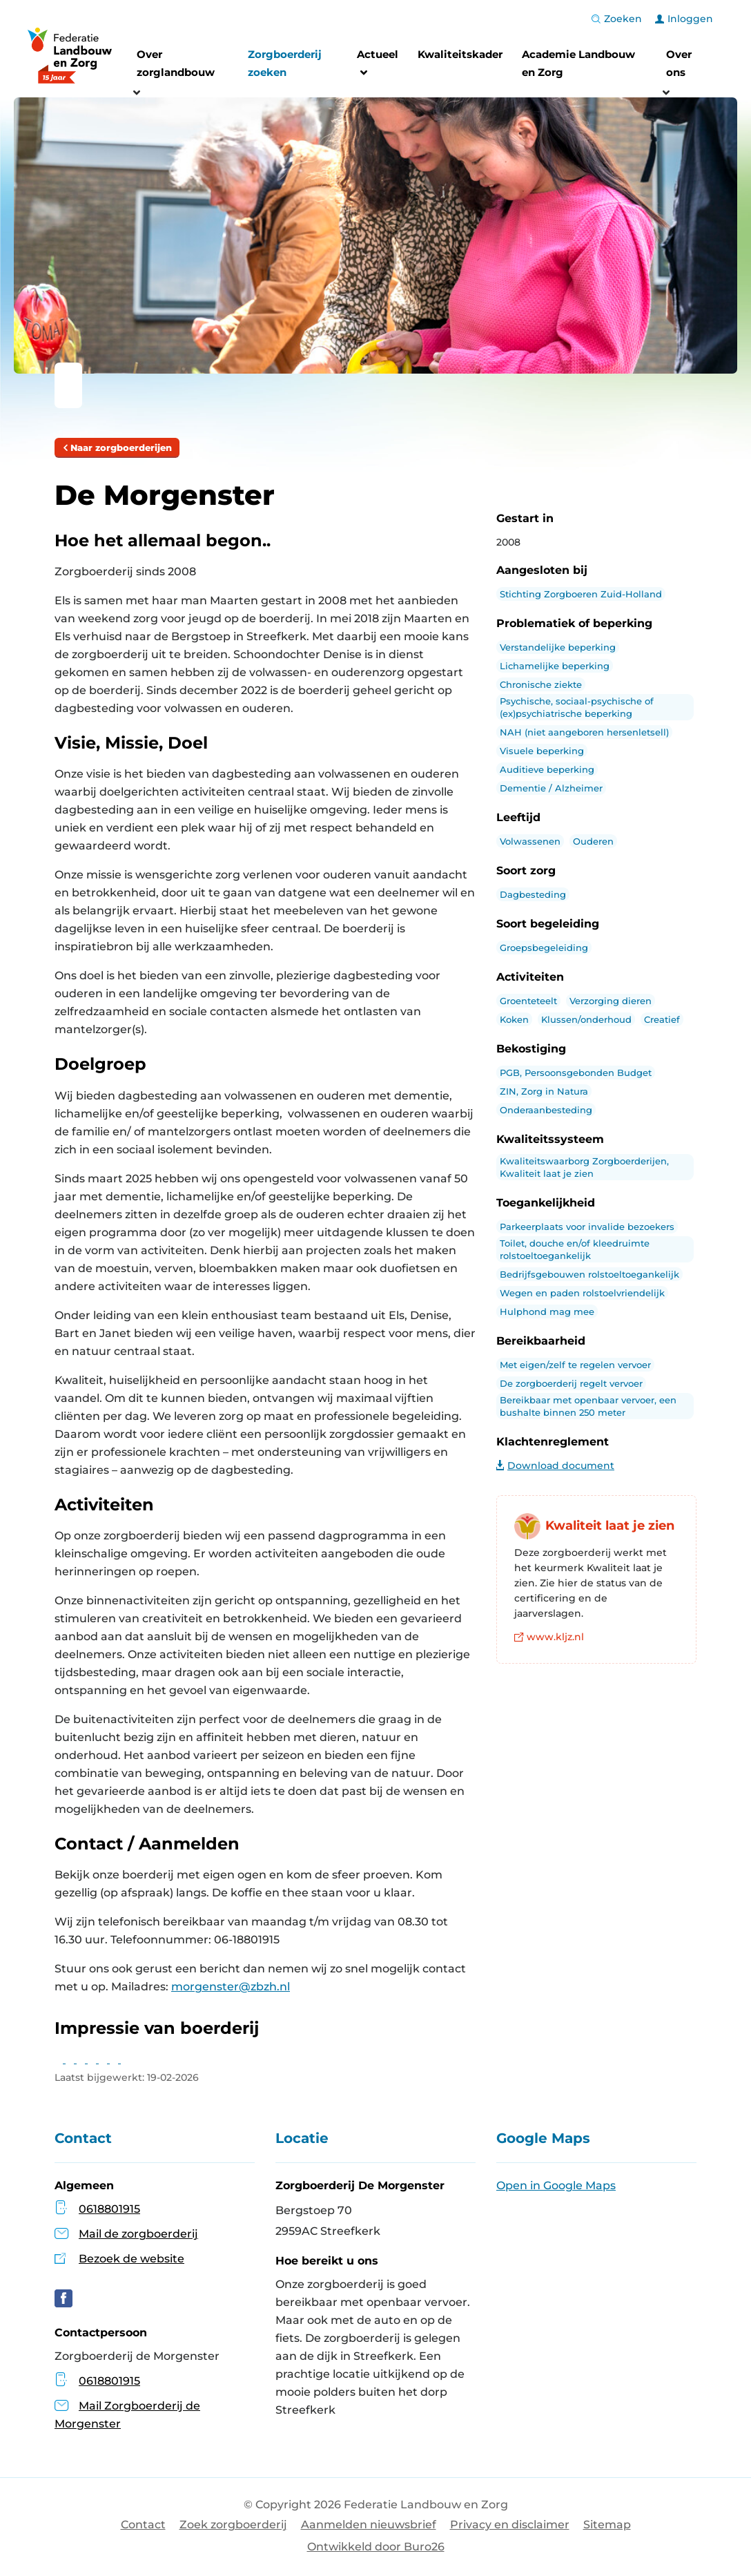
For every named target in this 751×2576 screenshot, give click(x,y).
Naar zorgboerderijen (117, 447)
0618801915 (109, 2208)
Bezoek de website (131, 2258)
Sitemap (607, 2524)
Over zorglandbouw (176, 63)
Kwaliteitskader (460, 54)
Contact (143, 2524)
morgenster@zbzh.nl (230, 1986)
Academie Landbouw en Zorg (578, 63)
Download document (555, 1465)
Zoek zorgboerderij (233, 2524)
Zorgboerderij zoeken (285, 63)
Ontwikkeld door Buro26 (376, 2546)
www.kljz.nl (549, 1637)
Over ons (679, 63)
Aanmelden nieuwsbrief (368, 2524)
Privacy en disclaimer (509, 2524)
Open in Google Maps (556, 2185)
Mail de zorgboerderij (138, 2233)
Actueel (377, 65)
